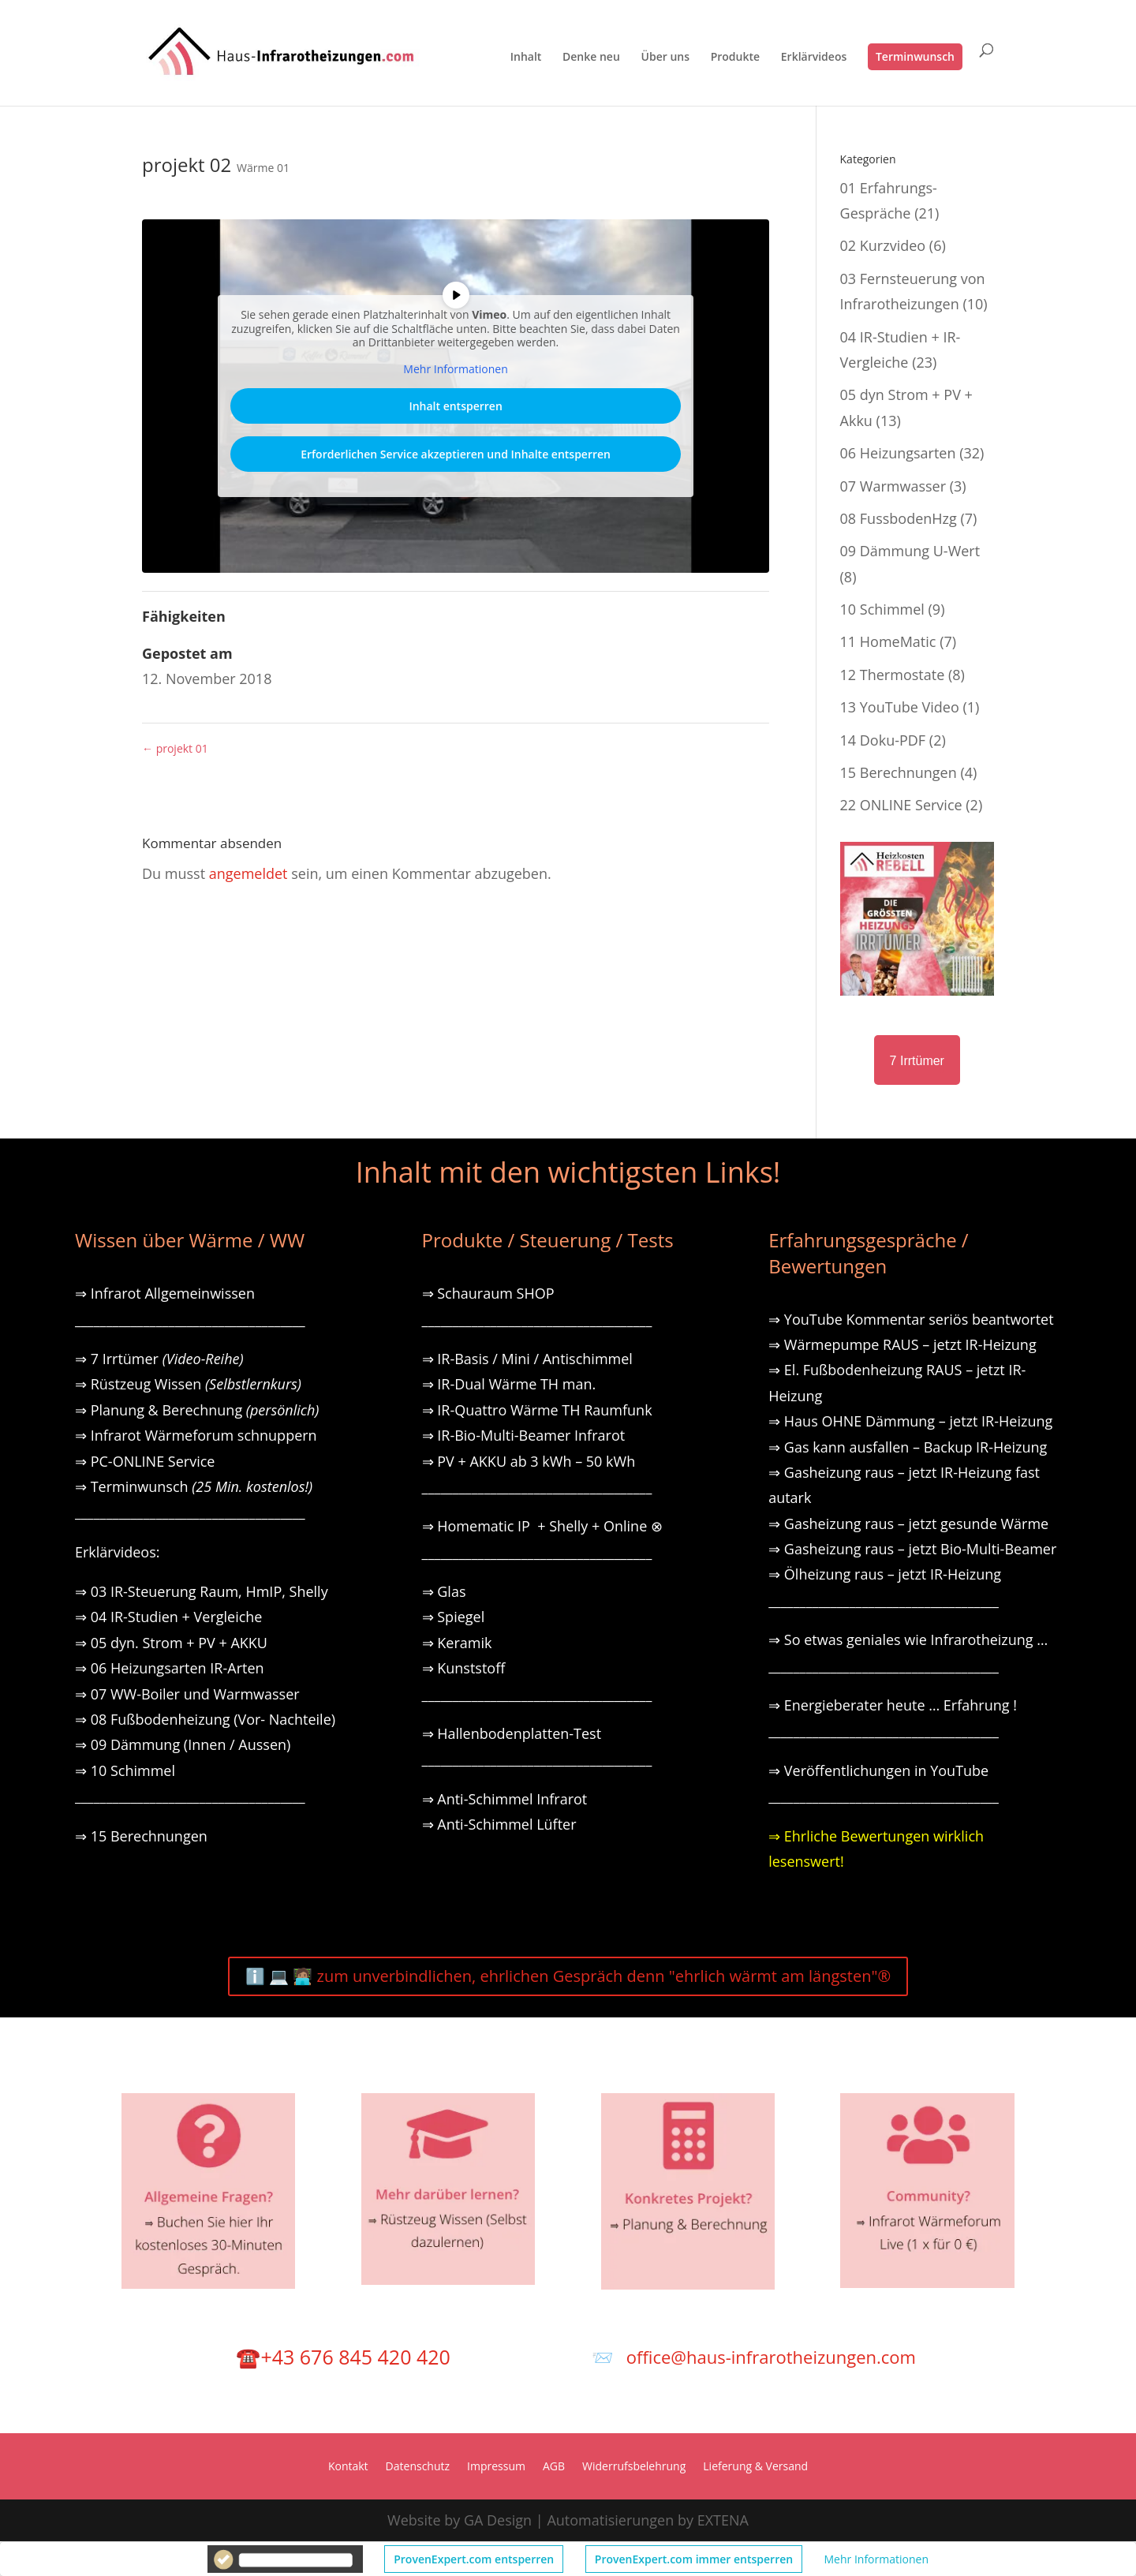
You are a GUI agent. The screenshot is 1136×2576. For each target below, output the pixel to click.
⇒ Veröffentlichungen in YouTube (878, 1770)
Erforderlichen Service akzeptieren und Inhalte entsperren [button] (456, 454)
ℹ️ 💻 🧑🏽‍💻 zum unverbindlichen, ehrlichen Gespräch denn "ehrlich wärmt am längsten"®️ (568, 1976)
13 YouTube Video (899, 706)
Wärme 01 (263, 167)
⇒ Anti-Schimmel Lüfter (499, 1824)
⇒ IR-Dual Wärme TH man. (509, 1383)
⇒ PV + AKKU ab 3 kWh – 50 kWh (529, 1461)
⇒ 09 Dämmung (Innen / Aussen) (182, 1744)
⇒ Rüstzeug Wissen (188, 1383)
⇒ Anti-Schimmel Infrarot (505, 1798)
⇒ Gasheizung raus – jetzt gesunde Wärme (908, 1523)
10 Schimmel (882, 609)
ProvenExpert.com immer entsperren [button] (694, 2559)
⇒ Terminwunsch (193, 1486)
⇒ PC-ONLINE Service (145, 1461)
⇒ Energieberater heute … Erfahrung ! (892, 1705)
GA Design (498, 2520)
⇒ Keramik (457, 1642)
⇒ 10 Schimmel (127, 1770)
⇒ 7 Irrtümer (159, 1358)
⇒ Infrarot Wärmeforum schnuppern (196, 1435)
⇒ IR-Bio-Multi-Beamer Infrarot (524, 1435)
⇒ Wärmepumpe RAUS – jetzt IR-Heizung (902, 1344)
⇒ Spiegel (453, 1616)
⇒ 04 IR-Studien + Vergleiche (168, 1616)
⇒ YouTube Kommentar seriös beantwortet (910, 1319)
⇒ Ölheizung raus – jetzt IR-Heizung (884, 1574)
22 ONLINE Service (901, 804)
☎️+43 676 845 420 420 (343, 2356)
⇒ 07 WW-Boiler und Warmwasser (187, 1693)
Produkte (735, 57)
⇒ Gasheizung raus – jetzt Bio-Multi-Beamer (912, 1548)
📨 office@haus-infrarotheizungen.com (754, 2356)
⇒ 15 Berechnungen (141, 1835)
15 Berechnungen (898, 772)
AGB (554, 2467)
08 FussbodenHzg (898, 518)
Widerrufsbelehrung (634, 2467)
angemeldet (248, 873)
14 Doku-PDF (883, 740)
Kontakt (348, 2467)
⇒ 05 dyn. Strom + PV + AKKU (171, 1642)
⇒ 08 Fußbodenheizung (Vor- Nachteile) (205, 1719)
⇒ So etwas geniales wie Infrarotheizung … (908, 1639)
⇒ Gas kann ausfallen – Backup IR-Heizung (907, 1447)
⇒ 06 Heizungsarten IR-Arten (171, 1667)
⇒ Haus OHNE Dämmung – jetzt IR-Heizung (910, 1420)
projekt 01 (175, 748)
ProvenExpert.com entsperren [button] (474, 2559)
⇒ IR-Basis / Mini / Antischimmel (527, 1358)
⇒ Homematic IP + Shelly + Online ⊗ (542, 1525)
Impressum (496, 2467)
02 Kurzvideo (883, 245)
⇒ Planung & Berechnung (197, 1409)
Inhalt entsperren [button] (455, 405)
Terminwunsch (915, 56)
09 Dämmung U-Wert (910, 550)
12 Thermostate (892, 674)
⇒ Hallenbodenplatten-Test (512, 1733)
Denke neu (591, 57)
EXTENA (723, 2520)
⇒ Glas (444, 1591)
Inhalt (526, 57)
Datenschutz (418, 2467)
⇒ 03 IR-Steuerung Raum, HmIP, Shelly (201, 1591)
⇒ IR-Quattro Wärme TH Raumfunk (537, 1409)
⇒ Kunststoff (464, 1667)
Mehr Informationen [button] (876, 2559)
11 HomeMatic (888, 641)
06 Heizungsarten (898, 452)
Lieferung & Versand (755, 2467)
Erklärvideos (813, 57)
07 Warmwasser (893, 486)
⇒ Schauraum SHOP (488, 1293)
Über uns (665, 57)
